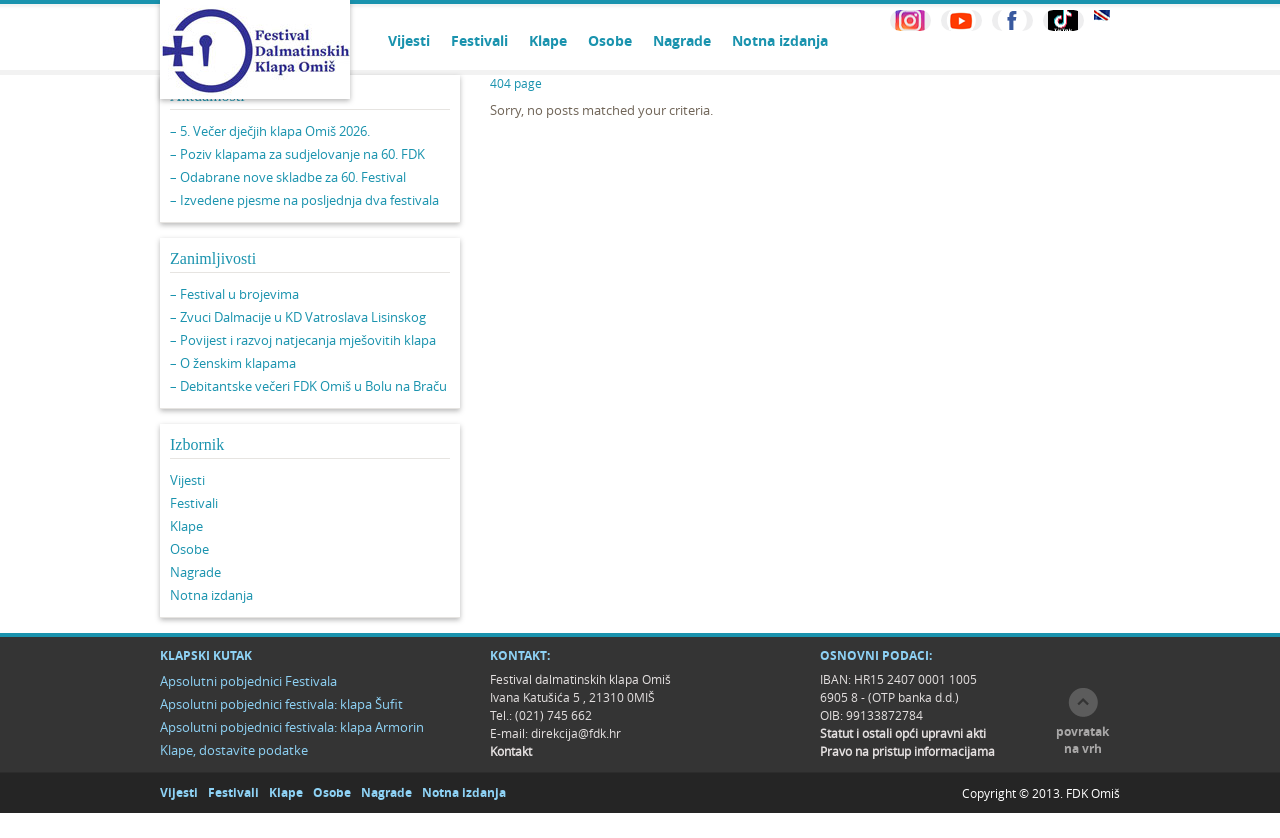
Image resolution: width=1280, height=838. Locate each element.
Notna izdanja (780, 40)
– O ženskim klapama (233, 363)
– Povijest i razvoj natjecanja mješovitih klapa (303, 340)
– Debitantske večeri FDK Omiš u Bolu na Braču (308, 386)
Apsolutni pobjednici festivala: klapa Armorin (292, 727)
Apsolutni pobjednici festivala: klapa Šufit (281, 704)
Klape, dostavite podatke (234, 750)
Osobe (610, 40)
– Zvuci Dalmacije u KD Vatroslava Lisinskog (298, 317)
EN (1102, 15)
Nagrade (682, 40)
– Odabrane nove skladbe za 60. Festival (288, 177)
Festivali (479, 40)
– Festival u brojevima (234, 294)
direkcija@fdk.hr (576, 733)
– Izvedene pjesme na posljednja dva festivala (304, 200)
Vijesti (409, 40)
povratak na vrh (1082, 740)
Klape (548, 40)
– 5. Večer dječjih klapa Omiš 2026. (270, 131)
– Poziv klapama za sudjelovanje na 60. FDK (297, 154)
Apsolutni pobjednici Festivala (248, 681)
